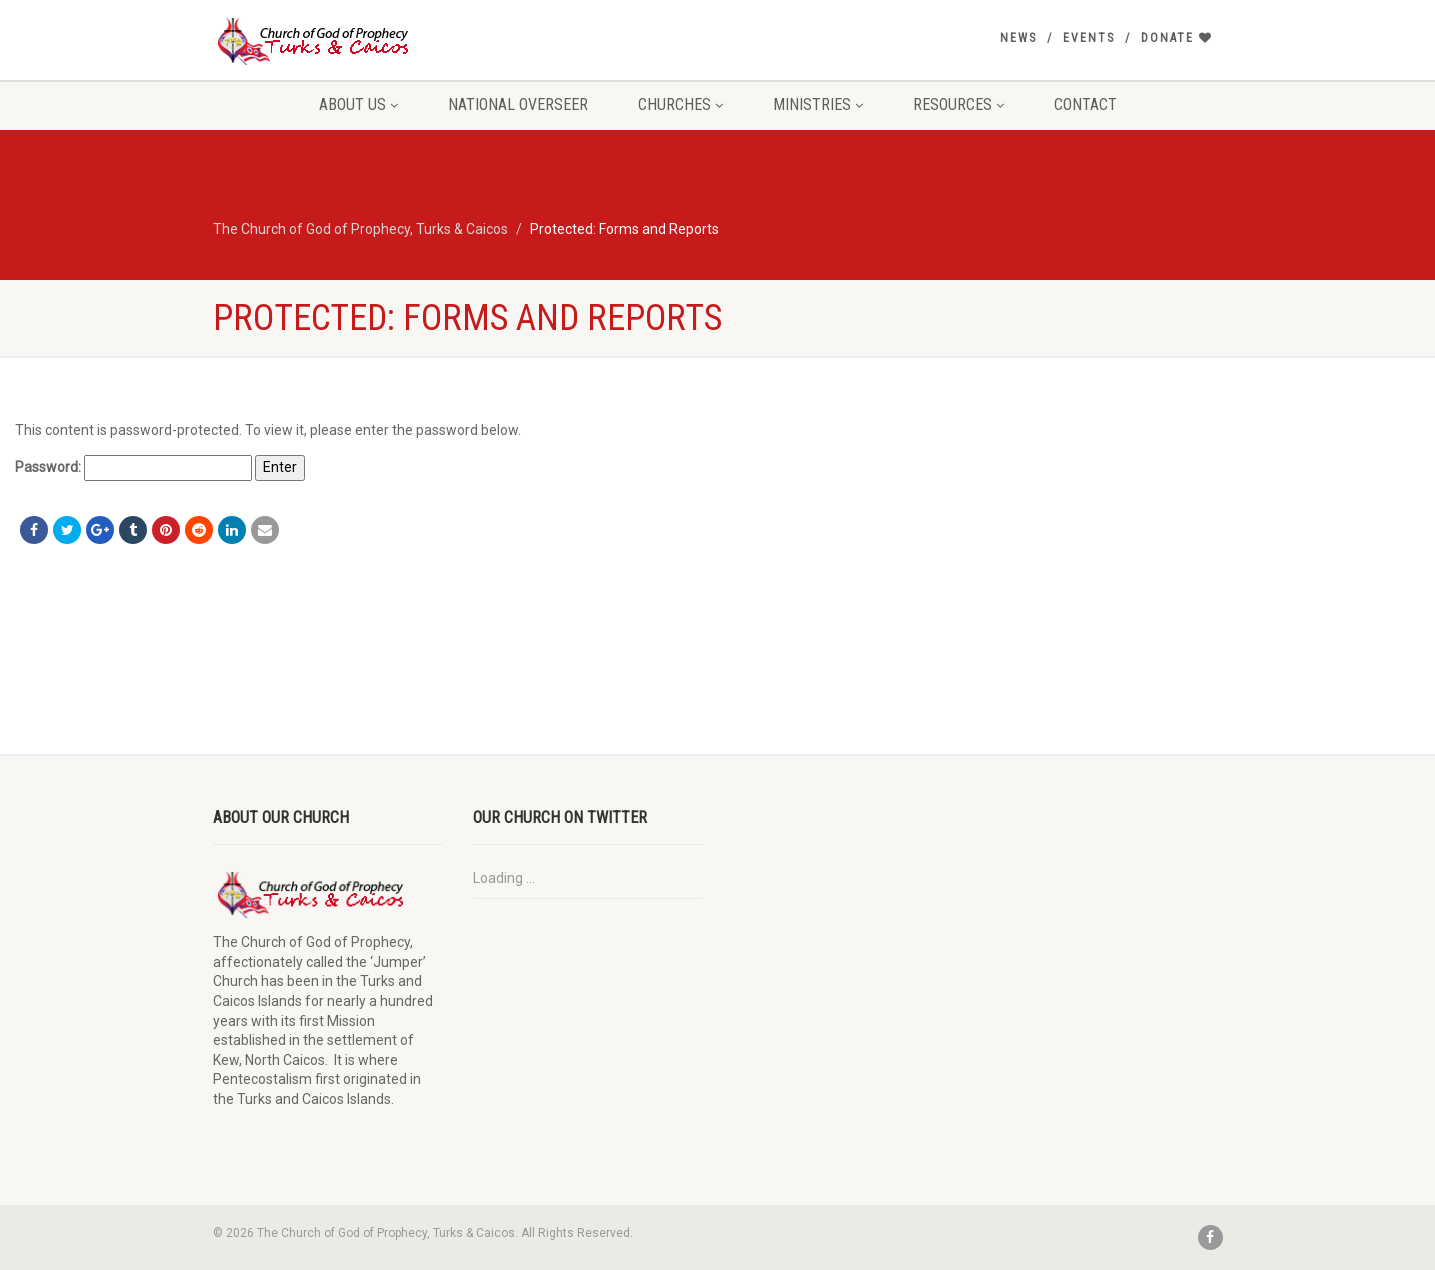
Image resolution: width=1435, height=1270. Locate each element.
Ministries (818, 104)
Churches (680, 104)
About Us (358, 104)
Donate (1177, 38)
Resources (958, 104)
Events (1089, 38)
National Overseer (518, 104)
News (1018, 38)
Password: (133, 468)
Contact (1085, 104)
